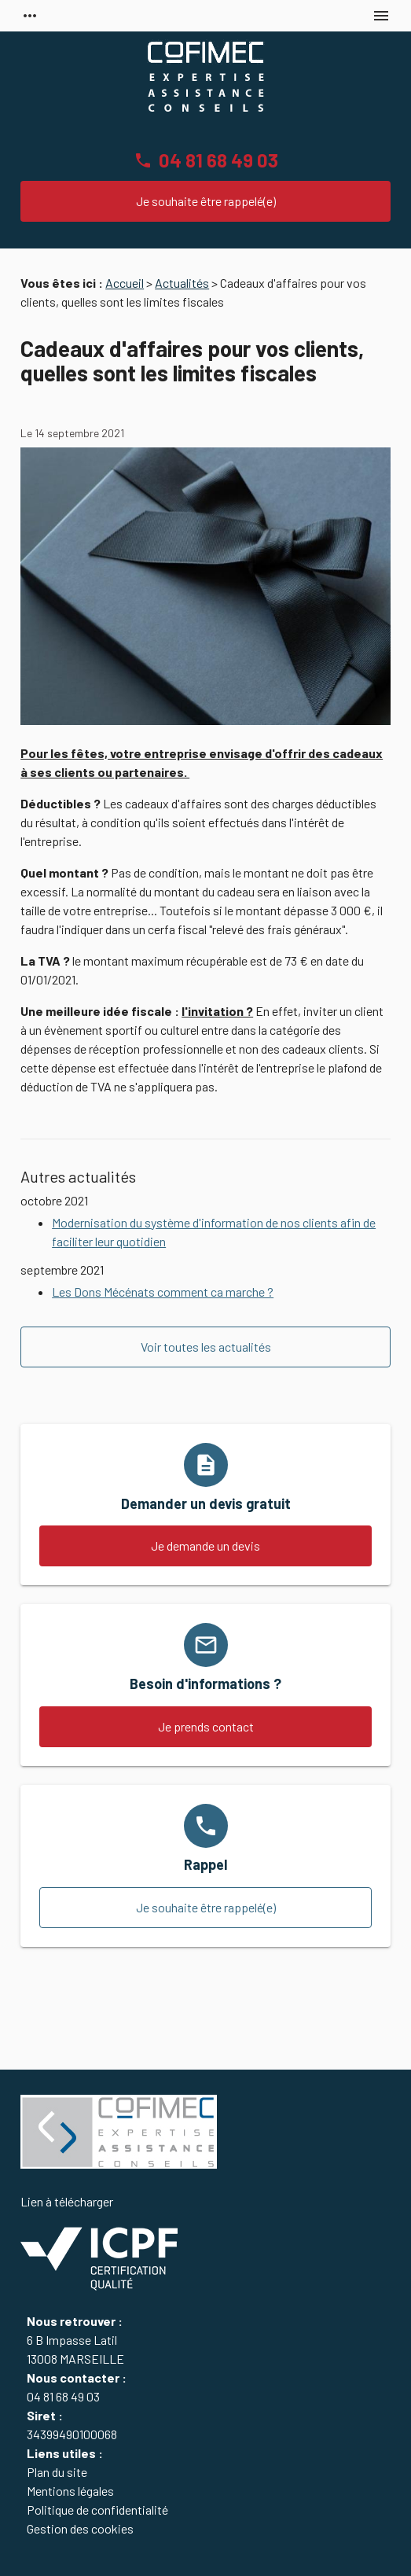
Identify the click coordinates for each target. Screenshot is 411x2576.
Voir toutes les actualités (206, 1346)
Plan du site (57, 2471)
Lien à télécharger (99, 2243)
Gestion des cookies (80, 2528)
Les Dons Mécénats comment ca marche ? (162, 1291)
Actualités (182, 282)
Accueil (124, 282)
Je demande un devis (205, 1545)
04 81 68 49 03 (218, 160)
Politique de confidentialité (97, 2509)
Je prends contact (206, 1726)
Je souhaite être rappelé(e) (206, 200)
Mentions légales (70, 2490)
